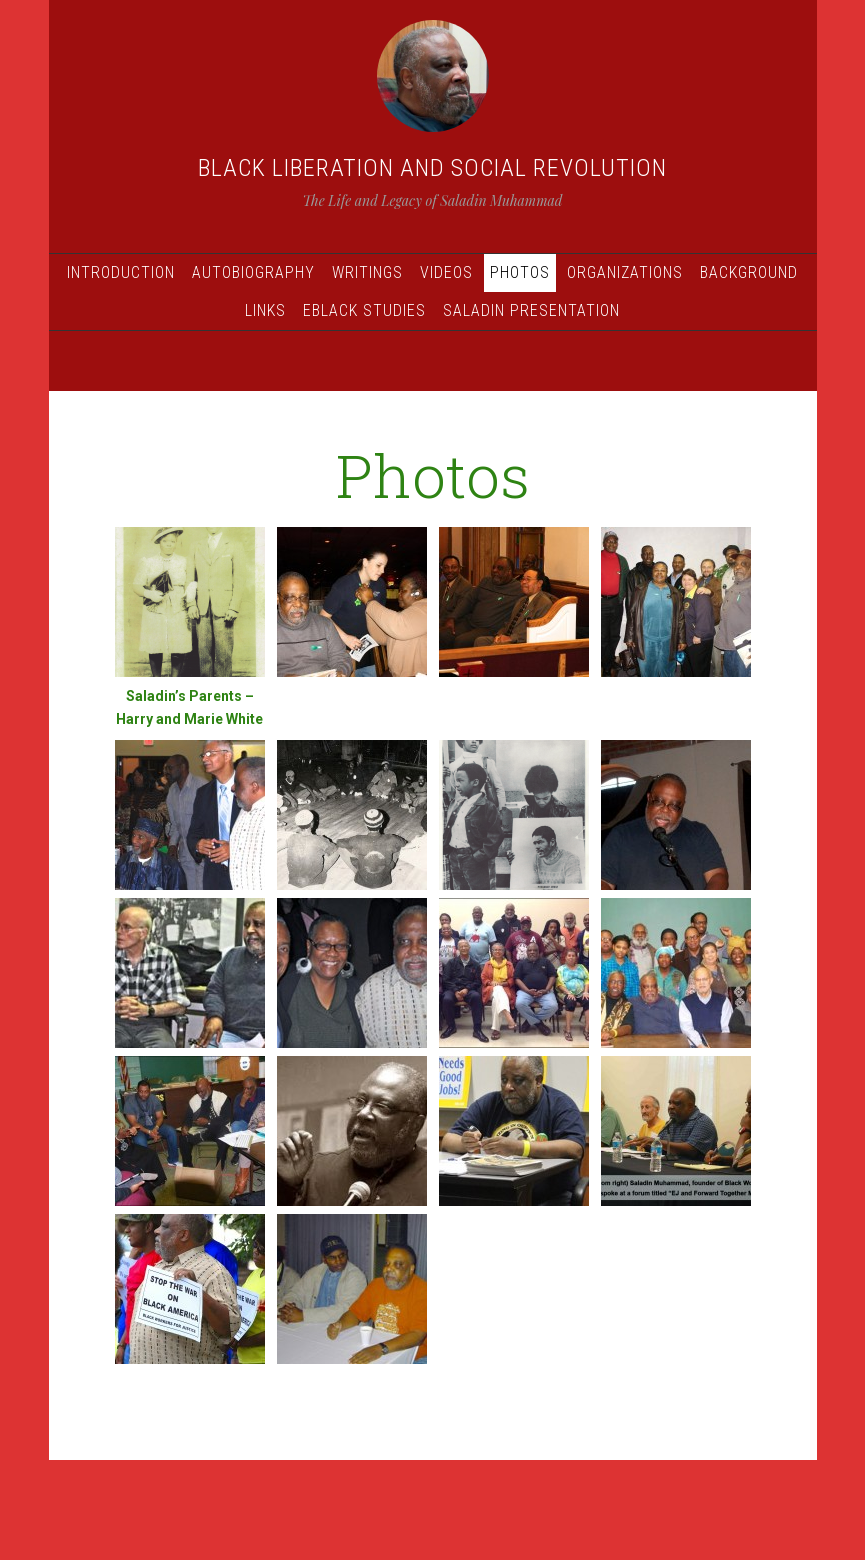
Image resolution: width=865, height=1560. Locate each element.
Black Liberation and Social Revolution (432, 168)
